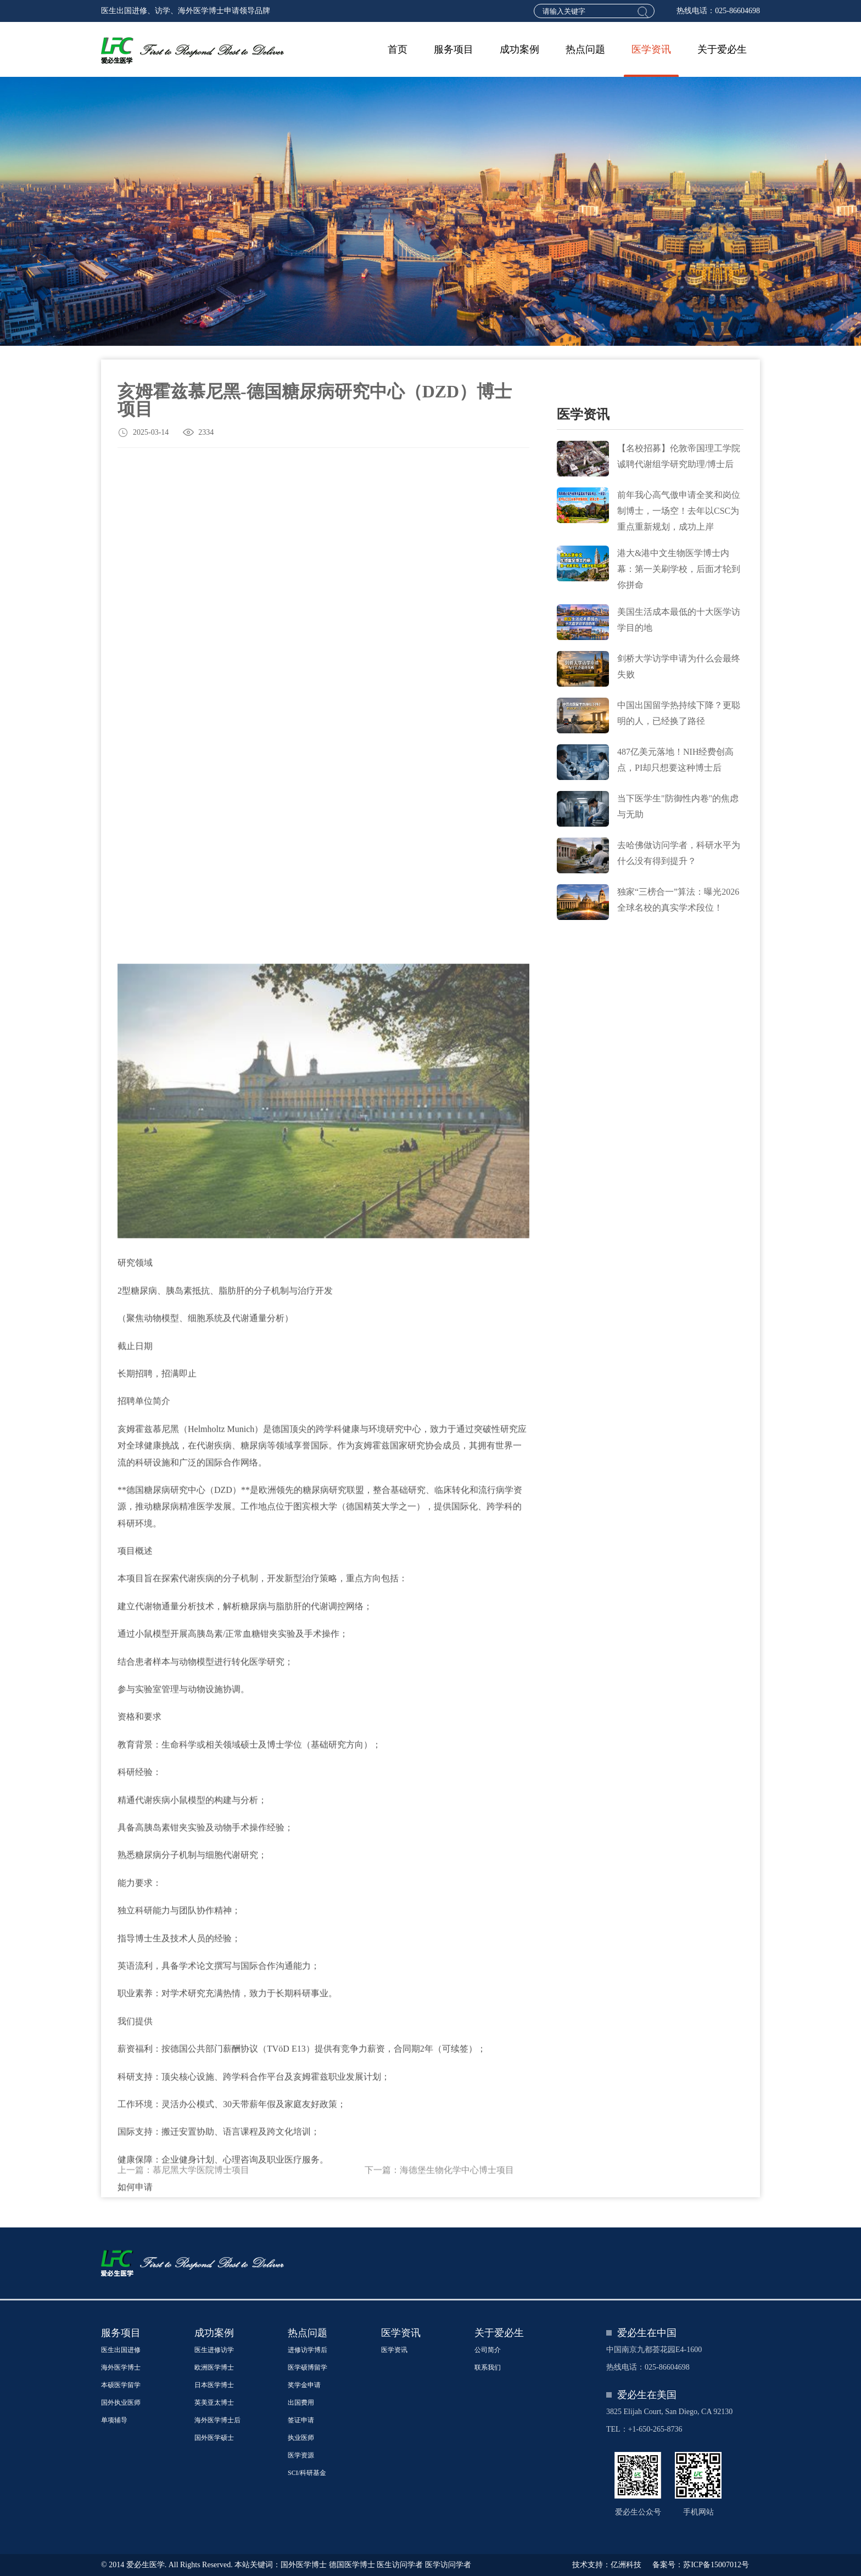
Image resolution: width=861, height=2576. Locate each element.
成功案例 (519, 49)
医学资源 (301, 2455)
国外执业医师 (121, 2402)
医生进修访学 (214, 2350)
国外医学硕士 (214, 2438)
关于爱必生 (722, 49)
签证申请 (301, 2420)
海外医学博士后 (217, 2420)
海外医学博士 (121, 2367)
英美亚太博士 (214, 2402)
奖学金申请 (304, 2385)
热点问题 (585, 49)
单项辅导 (114, 2420)
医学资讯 (651, 49)
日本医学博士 (214, 2385)
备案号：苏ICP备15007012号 (700, 2565)
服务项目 (453, 49)
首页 (397, 49)
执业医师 (301, 2438)
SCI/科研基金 (307, 2473)
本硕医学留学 (121, 2385)
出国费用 (301, 2402)
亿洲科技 (626, 2565)
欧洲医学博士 (214, 2367)
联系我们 (487, 2367)
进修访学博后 (307, 2350)
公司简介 (487, 2350)
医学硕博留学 (307, 2367)
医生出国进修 (121, 2350)
